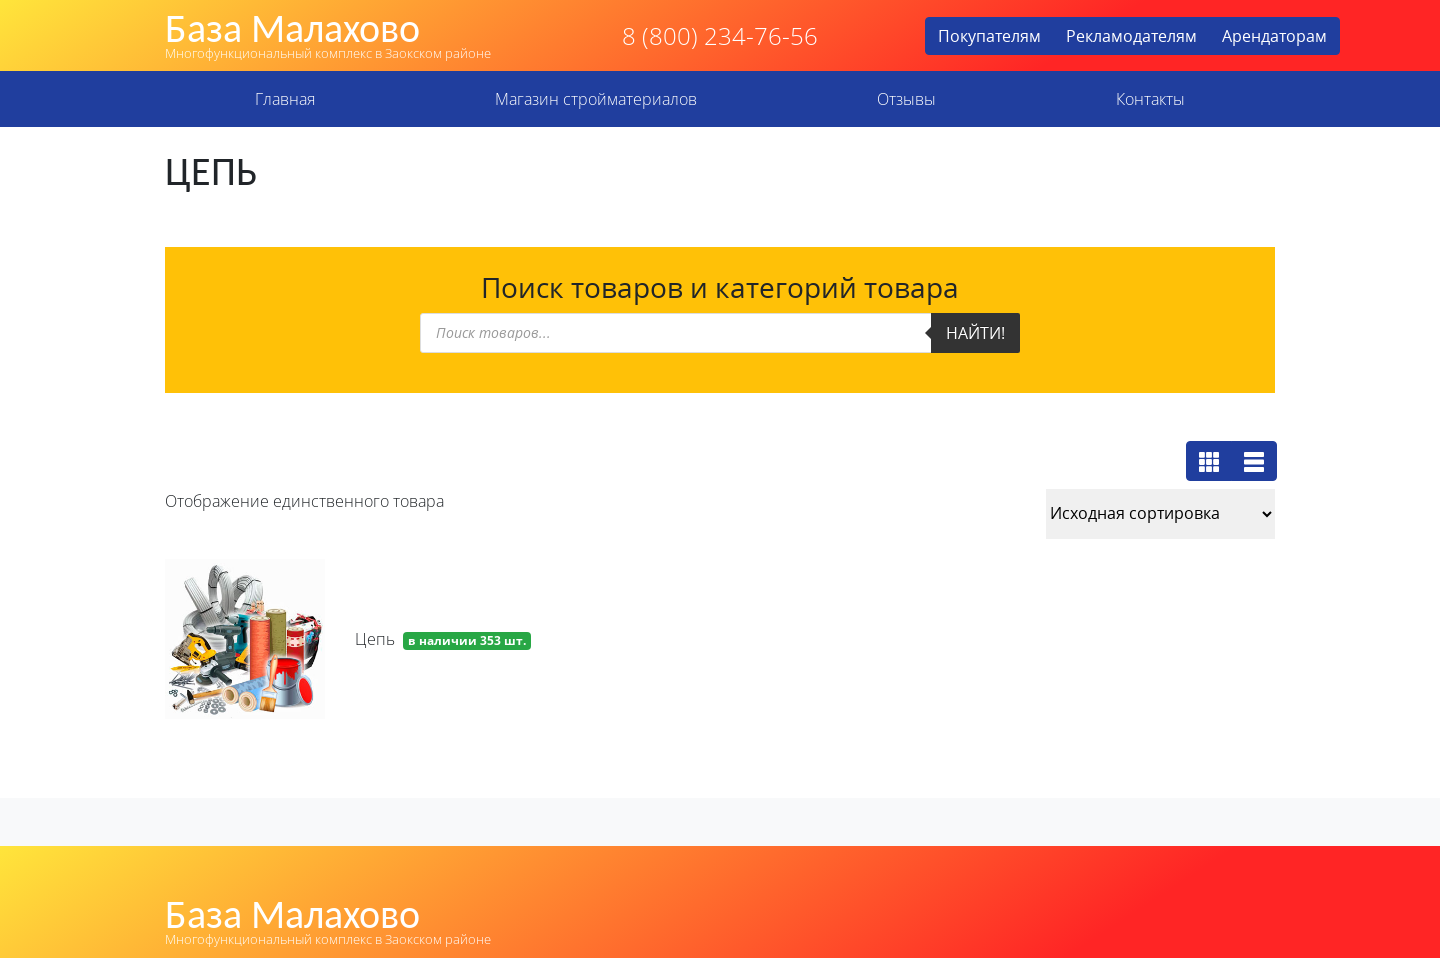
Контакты (1150, 99)
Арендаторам (1274, 36)
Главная (285, 99)
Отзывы (906, 99)
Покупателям (989, 36)
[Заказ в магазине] (1160, 514)
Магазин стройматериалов (596, 99)
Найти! (975, 333)
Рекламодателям (1131, 36)
